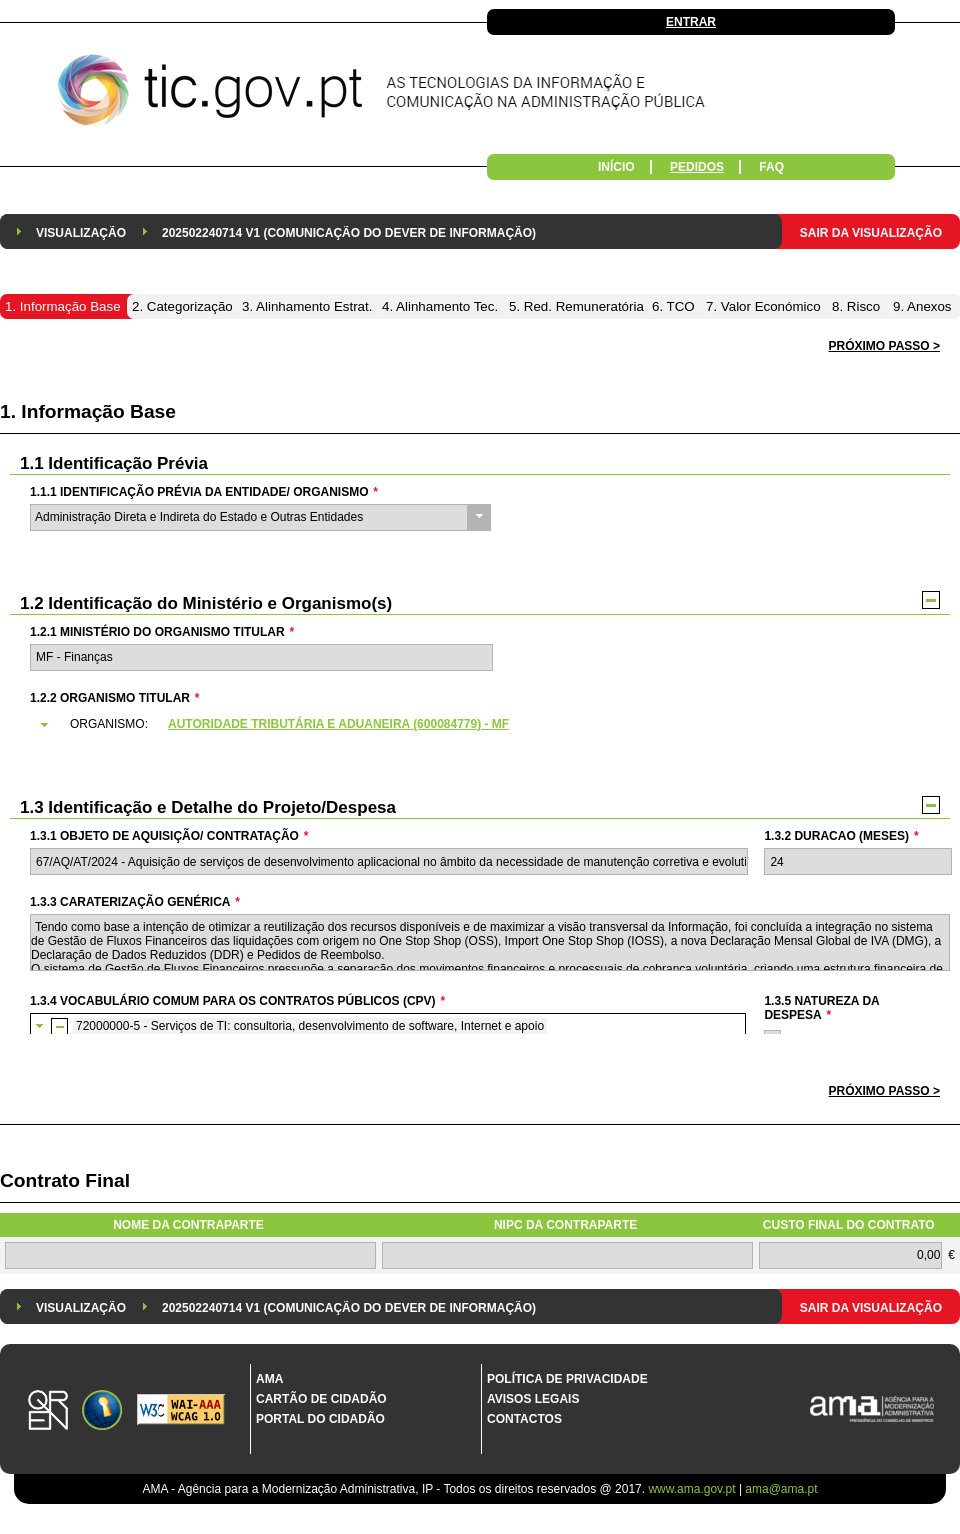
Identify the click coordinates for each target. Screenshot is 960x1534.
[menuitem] (81, 231)
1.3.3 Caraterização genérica (135, 902)
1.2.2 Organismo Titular (114, 698)
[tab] (489, 725)
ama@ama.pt (781, 1489)
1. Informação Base (88, 411)
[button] (884, 1091)
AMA (269, 1379)
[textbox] (261, 657)
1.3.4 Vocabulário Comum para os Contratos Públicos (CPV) (237, 1001)
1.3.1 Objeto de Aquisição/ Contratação (169, 836)
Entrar (691, 22)
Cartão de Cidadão (321, 1399)
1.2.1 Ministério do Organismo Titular (162, 632)
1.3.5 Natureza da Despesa (821, 1008)
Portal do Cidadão (320, 1419)
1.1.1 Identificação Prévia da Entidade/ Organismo (204, 492)
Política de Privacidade (567, 1379)
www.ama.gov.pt (693, 1489)
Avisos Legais (533, 1399)
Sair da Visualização (871, 233)
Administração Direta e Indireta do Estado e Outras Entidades (199, 517)
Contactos (524, 1419)
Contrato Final (65, 1180)
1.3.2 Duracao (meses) (841, 836)
